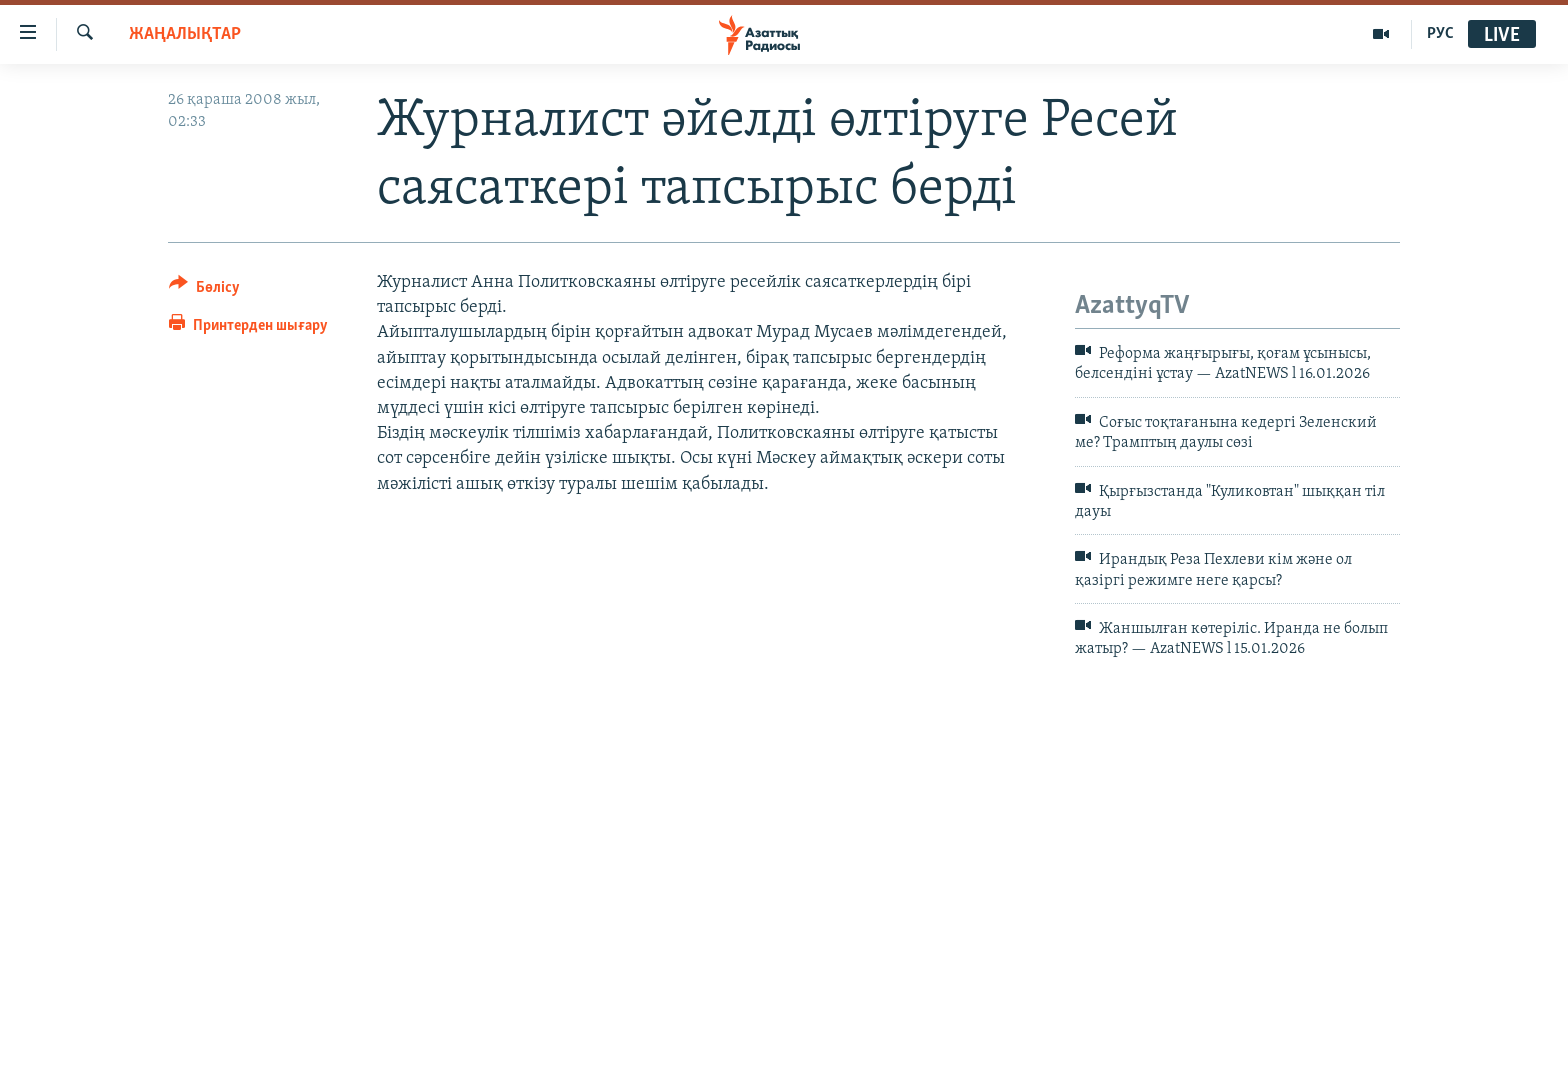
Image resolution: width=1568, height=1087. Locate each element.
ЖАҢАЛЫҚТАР (185, 34)
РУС (1440, 34)
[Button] (204, 290)
